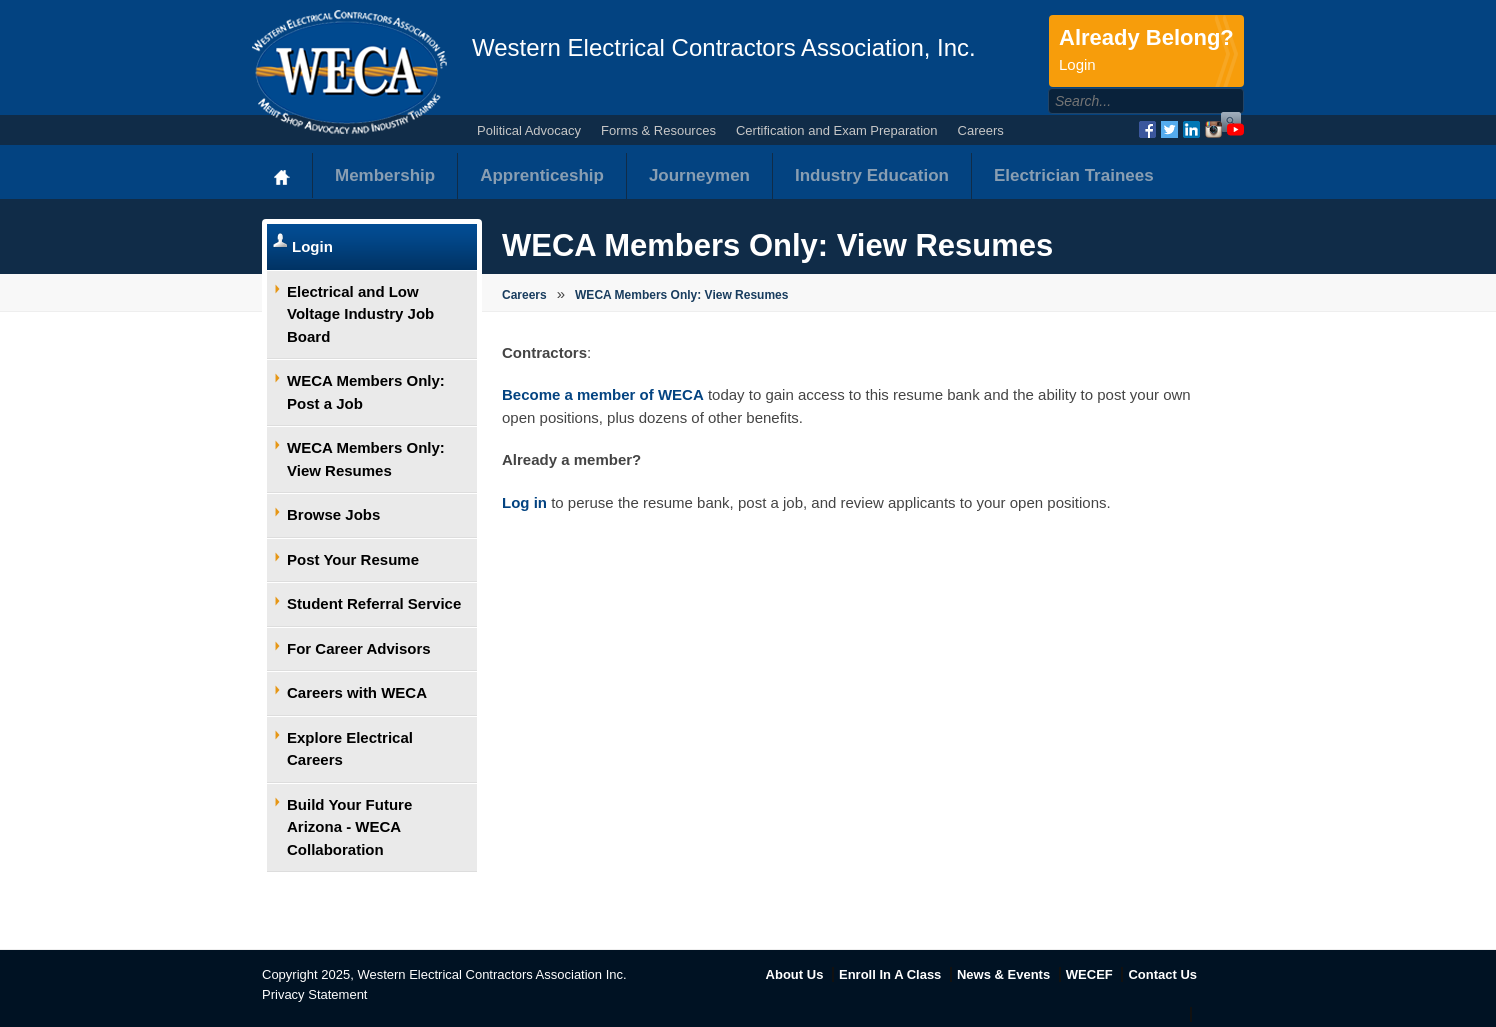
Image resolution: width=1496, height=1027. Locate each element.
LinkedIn (1191, 129)
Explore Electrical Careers (350, 749)
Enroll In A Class (890, 974)
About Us (795, 974)
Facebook (1147, 129)
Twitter (1169, 129)
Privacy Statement (315, 994)
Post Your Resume (353, 559)
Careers (981, 130)
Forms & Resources (658, 130)
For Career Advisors (359, 648)
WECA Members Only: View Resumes (366, 459)
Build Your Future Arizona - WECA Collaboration (349, 827)
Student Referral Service (374, 603)
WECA (349, 72)
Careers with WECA (357, 692)
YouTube (1235, 129)
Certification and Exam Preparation (837, 130)
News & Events (1003, 974)
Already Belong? (1146, 51)
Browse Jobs (333, 514)
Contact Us (1162, 974)
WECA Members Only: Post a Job (366, 392)
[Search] (1124, 101)
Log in (524, 502)
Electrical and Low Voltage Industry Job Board (360, 314)
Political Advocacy (529, 130)
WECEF (1089, 974)
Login (312, 246)
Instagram (1213, 129)
